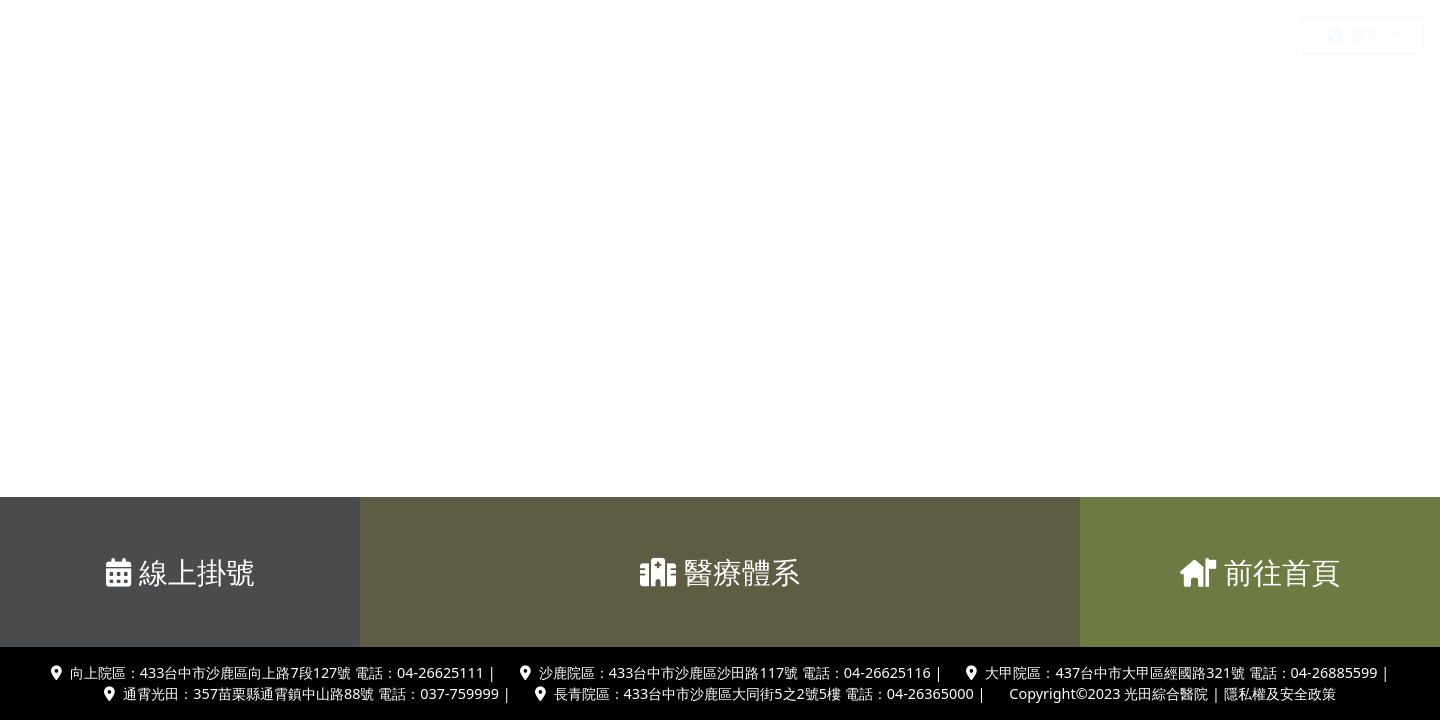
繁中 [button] (1357, 35)
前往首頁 (1260, 571)
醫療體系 (720, 571)
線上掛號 (180, 571)
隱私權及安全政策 (1280, 693)
